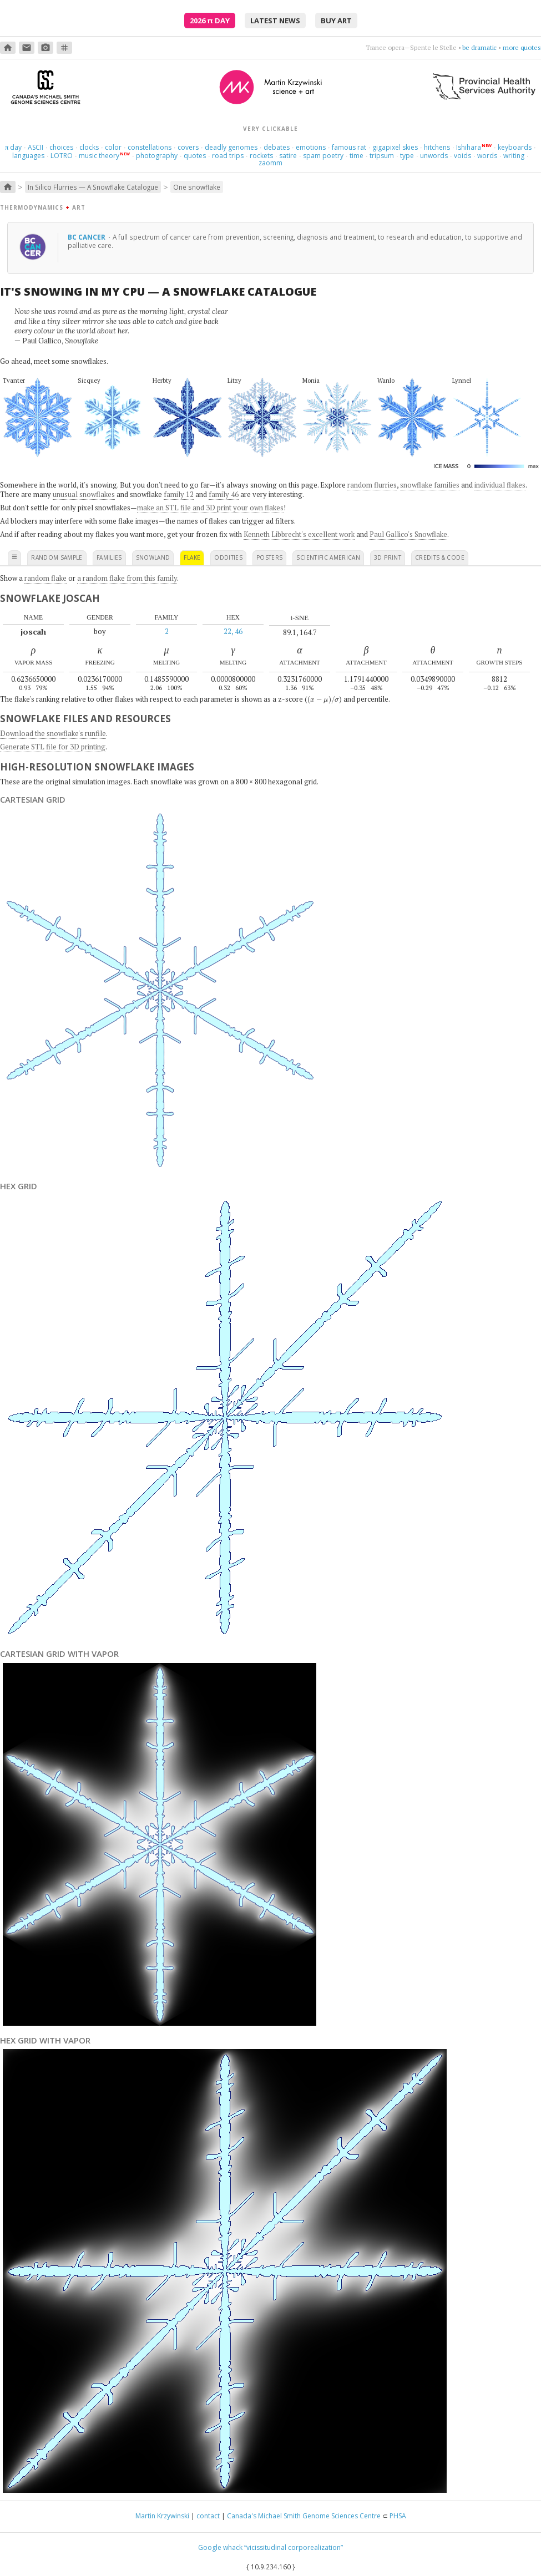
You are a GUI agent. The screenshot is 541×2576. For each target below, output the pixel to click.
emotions (311, 147)
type (407, 155)
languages (28, 155)
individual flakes (499, 485)
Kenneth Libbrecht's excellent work (299, 534)
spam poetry (323, 155)
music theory (99, 155)
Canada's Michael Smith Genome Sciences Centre (304, 2516)
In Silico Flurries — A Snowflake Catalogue (93, 186)
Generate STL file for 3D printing (52, 747)
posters (269, 557)
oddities (228, 557)
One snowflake (196, 186)
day (13, 147)
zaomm (270, 163)
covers (188, 147)
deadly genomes (231, 147)
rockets (261, 155)
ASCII (35, 147)
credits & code (439, 557)
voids (462, 155)
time (356, 155)
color (113, 147)
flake (192, 557)
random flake (45, 578)
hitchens (437, 147)
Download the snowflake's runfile (53, 733)
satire (288, 155)
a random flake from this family (127, 578)
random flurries (372, 485)
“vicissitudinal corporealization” (293, 2547)
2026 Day (210, 21)
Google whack (220, 2547)
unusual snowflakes (84, 494)
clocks (89, 147)
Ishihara (468, 147)
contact (208, 2516)
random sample (57, 557)
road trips (228, 155)
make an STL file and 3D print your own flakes (210, 508)
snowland (153, 557)
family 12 (179, 494)
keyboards (515, 147)
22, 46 (233, 631)
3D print (387, 557)
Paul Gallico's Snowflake (408, 534)
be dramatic (479, 47)
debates (277, 147)
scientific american (328, 557)
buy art (336, 21)
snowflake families (429, 485)
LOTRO (61, 155)
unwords (434, 155)
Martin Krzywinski (162, 2516)
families (109, 557)
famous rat (349, 147)
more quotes (522, 47)
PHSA (398, 2516)
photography (157, 155)
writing (513, 155)
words (487, 155)
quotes (195, 155)
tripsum (382, 155)
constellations (149, 147)
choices (61, 147)
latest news (275, 21)
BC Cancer (87, 236)
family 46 (224, 494)
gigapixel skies (395, 147)
